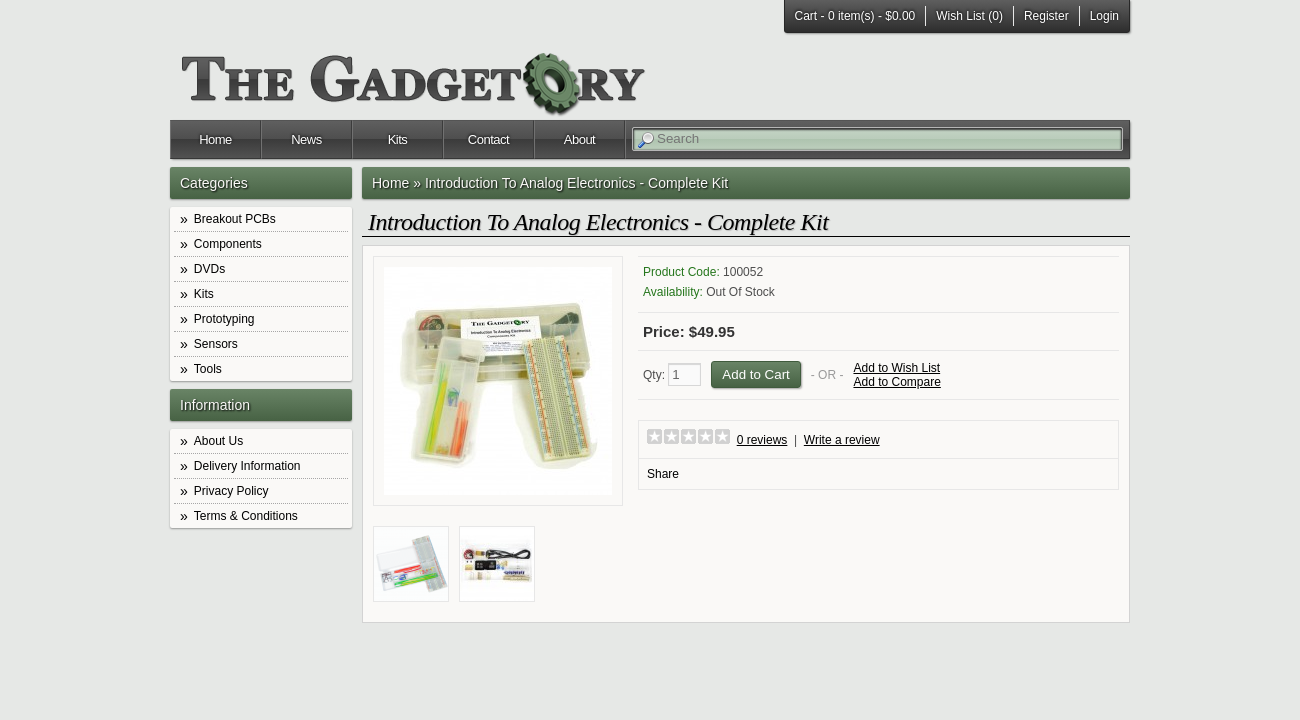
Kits (398, 139)
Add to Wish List (896, 368)
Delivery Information (247, 466)
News (306, 139)
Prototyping (224, 319)
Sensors (216, 344)
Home (215, 139)
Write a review (842, 440)
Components (228, 244)
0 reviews (762, 440)
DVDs (209, 269)
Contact (488, 139)
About (579, 139)
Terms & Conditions (246, 516)
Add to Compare (896, 382)
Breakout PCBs (235, 219)
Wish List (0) (969, 16)
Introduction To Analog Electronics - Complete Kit (576, 183)
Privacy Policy (231, 491)
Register (1046, 16)
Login (1104, 16)
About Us (218, 441)
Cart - (855, 16)
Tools (208, 369)
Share (663, 474)
